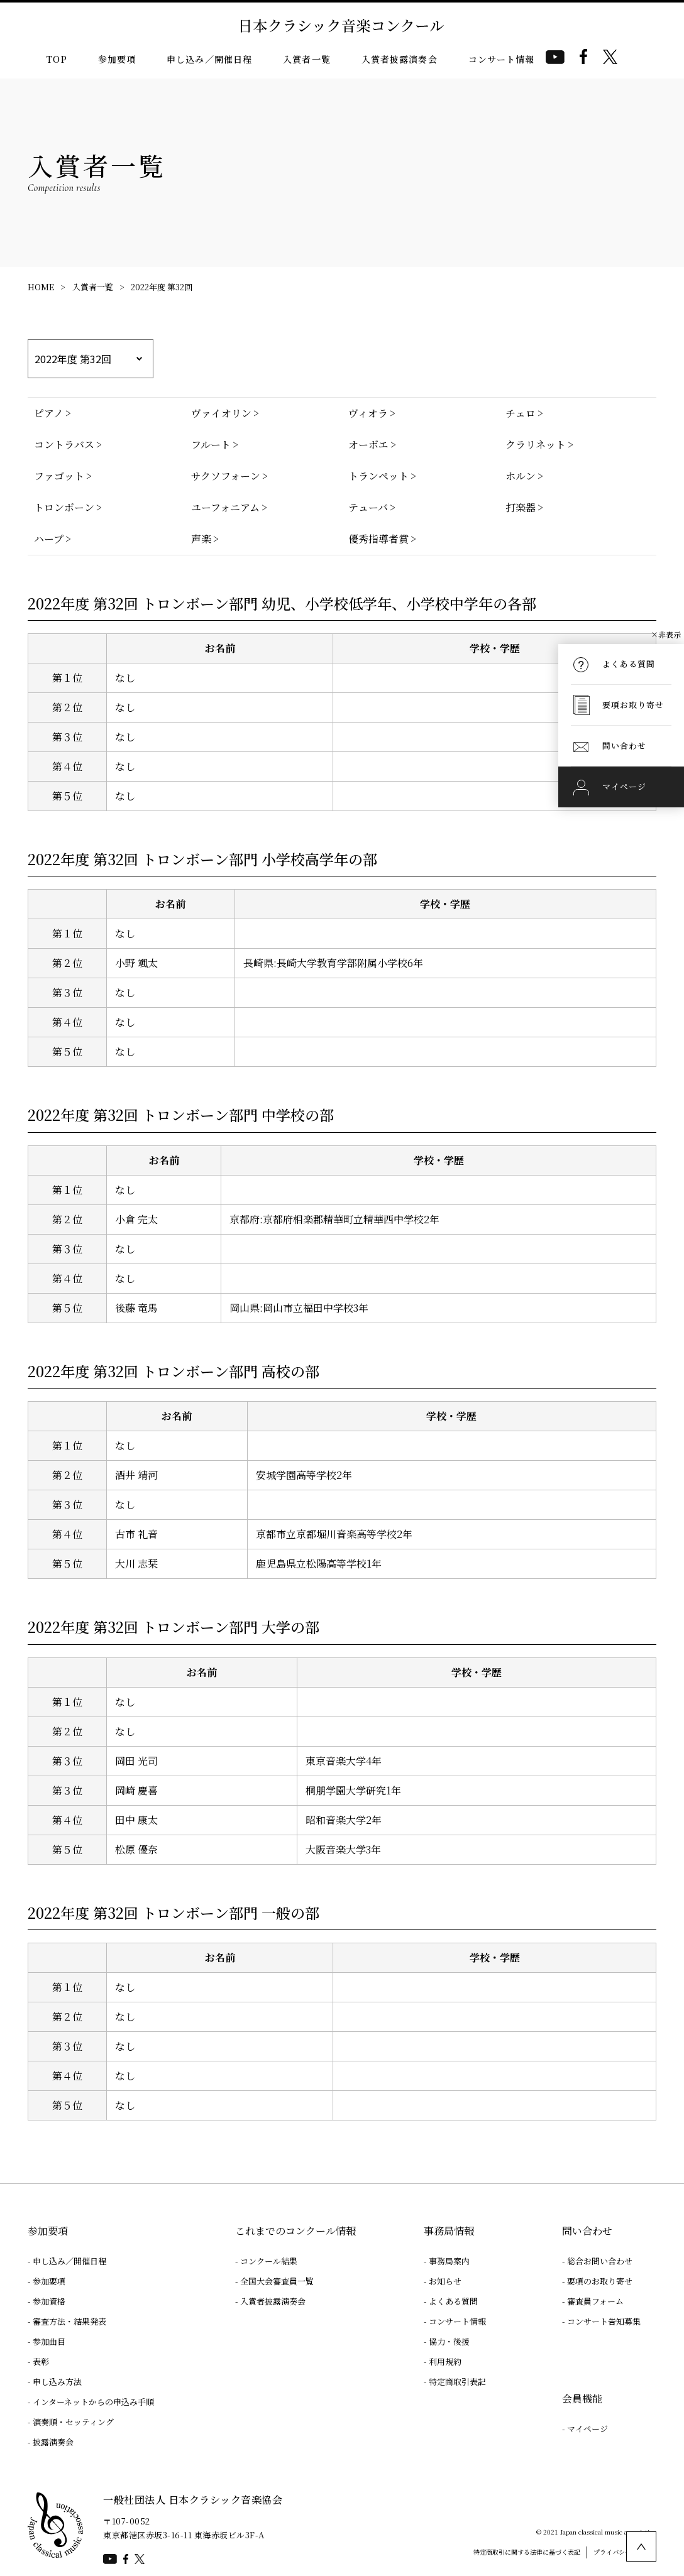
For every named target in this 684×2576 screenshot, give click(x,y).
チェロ (520, 413)
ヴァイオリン (221, 413)
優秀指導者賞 (378, 539)
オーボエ (368, 444)
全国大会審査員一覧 (277, 2281)
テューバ (368, 507)
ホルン (520, 476)
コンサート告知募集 (604, 2321)
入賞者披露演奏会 (399, 59)
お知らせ (445, 2281)
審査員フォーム (595, 2301)
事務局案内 (449, 2261)
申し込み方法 (57, 2382)
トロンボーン (64, 507)
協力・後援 (449, 2341)
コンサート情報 (501, 59)
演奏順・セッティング (73, 2422)
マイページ (587, 2429)
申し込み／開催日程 (209, 59)
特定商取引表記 (457, 2382)
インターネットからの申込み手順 (93, 2402)
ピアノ (48, 413)
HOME (41, 287)
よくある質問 (453, 2301)
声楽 (201, 539)
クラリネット (535, 444)
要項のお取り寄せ (599, 2281)
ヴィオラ (368, 413)
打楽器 (520, 507)
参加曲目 (49, 2341)
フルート (211, 444)
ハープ (48, 539)
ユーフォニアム (225, 507)
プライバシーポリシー (624, 2552)
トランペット (378, 476)
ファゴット (59, 476)
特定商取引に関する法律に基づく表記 (526, 2552)
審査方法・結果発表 (69, 2321)
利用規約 (445, 2361)
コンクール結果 (268, 2261)
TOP (57, 59)
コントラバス (64, 444)
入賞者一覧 (307, 59)
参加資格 (49, 2301)
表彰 (41, 2361)
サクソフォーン (225, 476)
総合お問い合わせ (599, 2261)
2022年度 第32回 (161, 287)
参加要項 (117, 59)
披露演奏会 (53, 2442)
